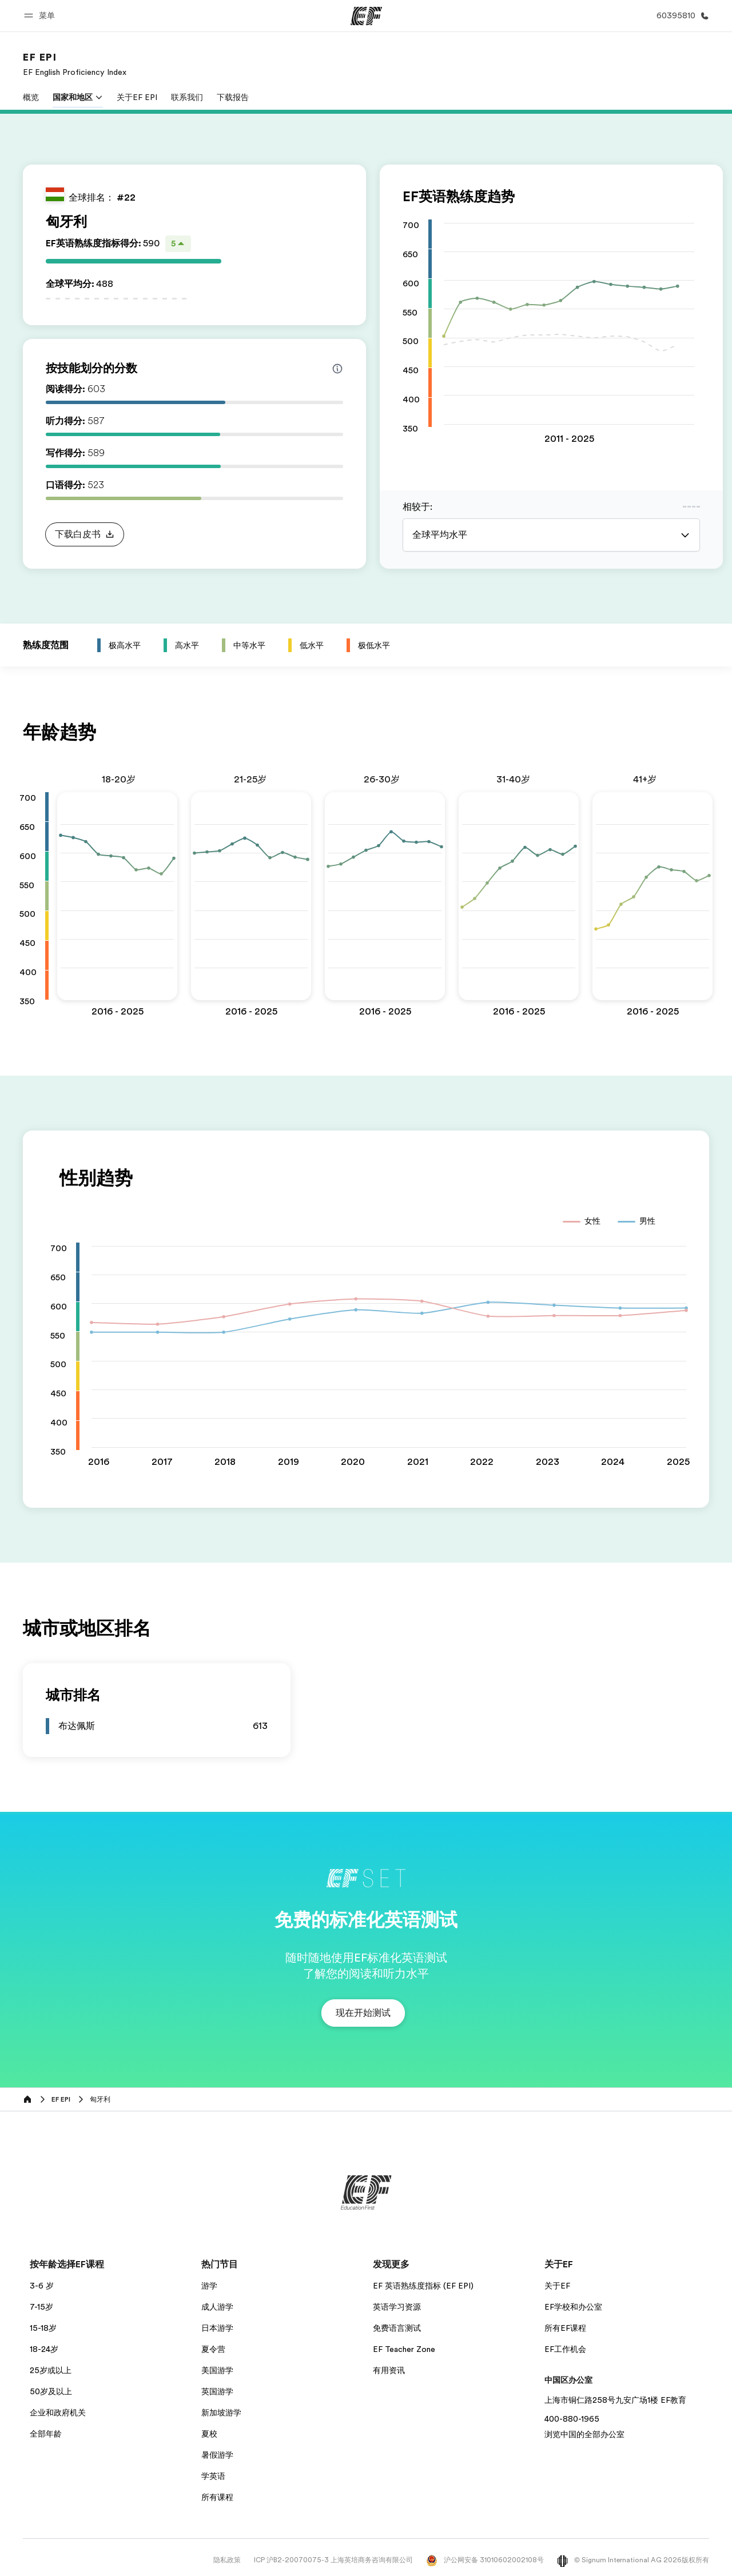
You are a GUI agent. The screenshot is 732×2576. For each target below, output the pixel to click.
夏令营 (213, 2349)
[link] (74, 64)
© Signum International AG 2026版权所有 (633, 2560)
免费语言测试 (397, 2328)
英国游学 (217, 2391)
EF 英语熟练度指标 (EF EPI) (423, 2285)
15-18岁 (43, 2328)
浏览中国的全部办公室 (584, 2434)
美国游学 (217, 2370)
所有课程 (217, 2497)
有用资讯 (389, 2370)
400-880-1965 (571, 2418)
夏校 (209, 2433)
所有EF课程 (565, 2328)
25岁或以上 (50, 2370)
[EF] (366, 16)
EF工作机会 (565, 2349)
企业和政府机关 (58, 2412)
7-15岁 (41, 2306)
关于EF (557, 2285)
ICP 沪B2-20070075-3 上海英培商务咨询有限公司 (333, 2560)
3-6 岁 (42, 2285)
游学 (209, 2285)
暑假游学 (217, 2454)
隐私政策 (227, 2560)
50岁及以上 (51, 2391)
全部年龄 (46, 2433)
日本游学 (217, 2328)
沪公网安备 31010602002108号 (485, 2560)
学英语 (213, 2476)
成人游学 (217, 2306)
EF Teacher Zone (404, 2349)
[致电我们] (680, 16)
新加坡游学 (221, 2412)
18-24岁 (44, 2349)
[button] (41, 15)
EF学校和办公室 (573, 2306)
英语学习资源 (397, 2306)
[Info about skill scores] (337, 368)
